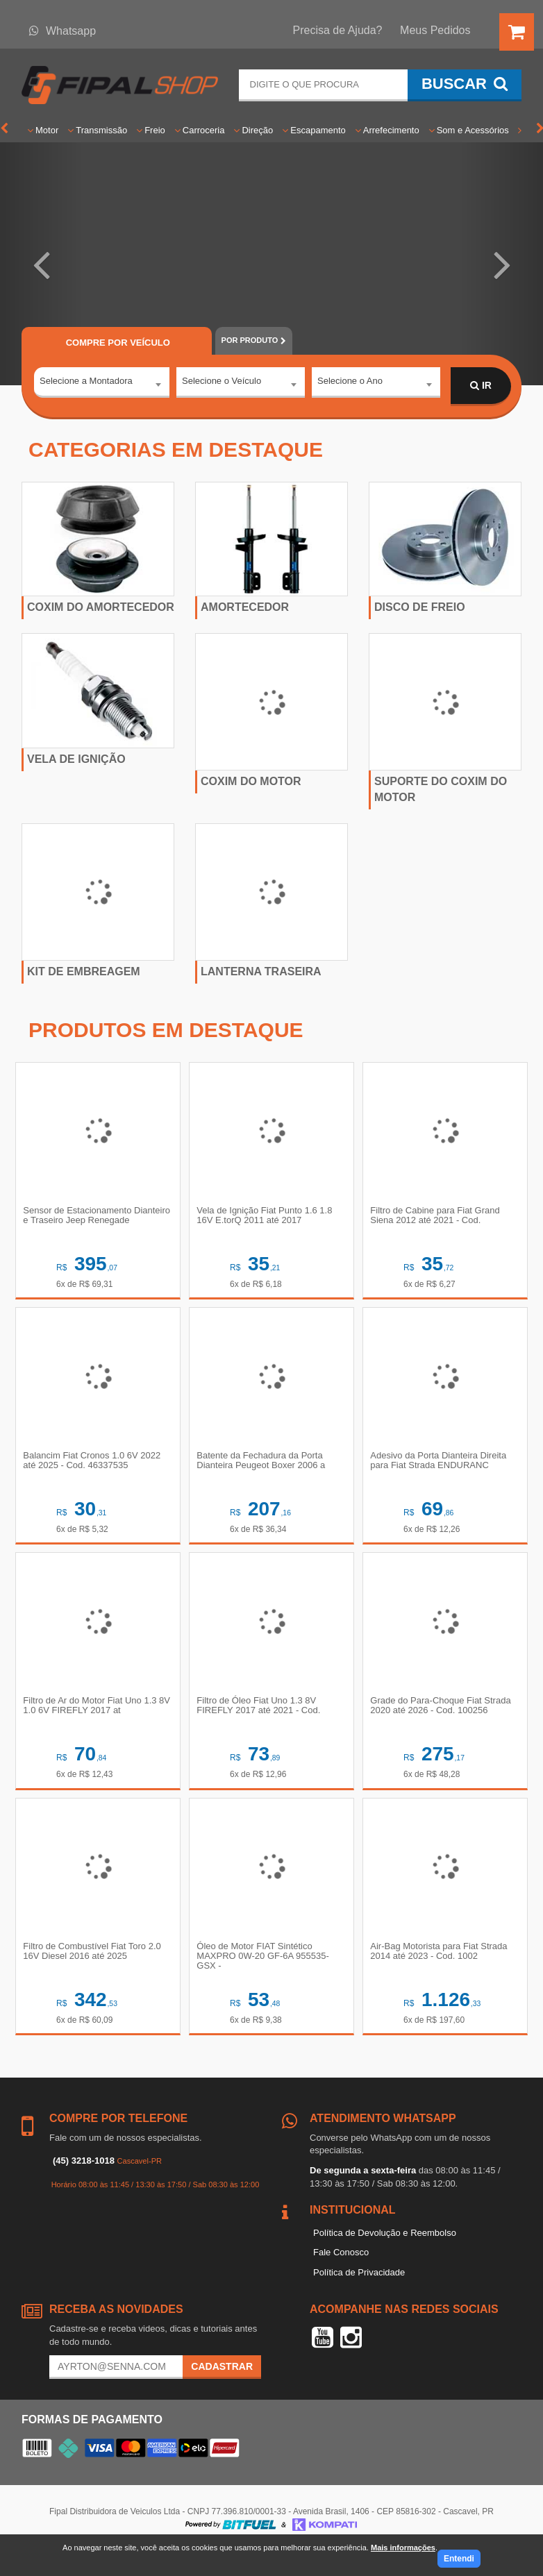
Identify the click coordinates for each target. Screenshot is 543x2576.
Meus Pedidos (435, 30)
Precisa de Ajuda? (338, 30)
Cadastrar (222, 2390)
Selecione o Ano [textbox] (350, 385)
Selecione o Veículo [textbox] (221, 385)
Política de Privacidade (359, 2296)
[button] (40, 263)
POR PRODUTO (254, 340)
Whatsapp (62, 31)
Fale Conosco (341, 2276)
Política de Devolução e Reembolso (384, 2257)
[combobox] (101, 386)
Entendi (459, 2559)
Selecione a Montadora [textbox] (86, 385)
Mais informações (403, 2547)
